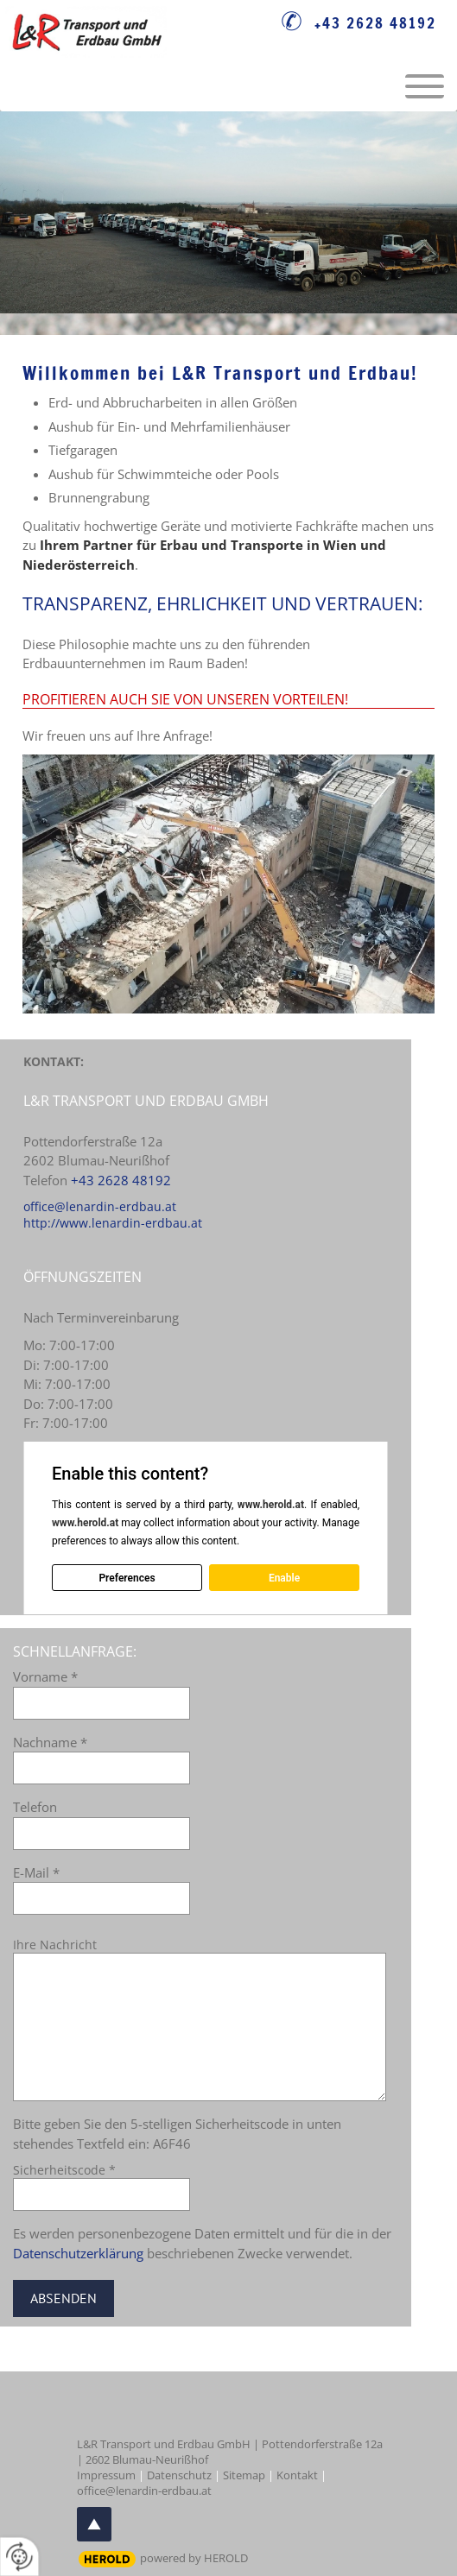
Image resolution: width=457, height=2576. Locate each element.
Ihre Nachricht (55, 1944)
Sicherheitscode (64, 2170)
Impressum (106, 2475)
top (94, 2524)
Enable (284, 1577)
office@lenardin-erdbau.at (99, 1206)
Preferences (126, 1577)
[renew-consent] (19, 2556)
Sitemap (244, 2475)
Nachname (50, 1742)
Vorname (45, 1676)
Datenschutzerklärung (78, 2253)
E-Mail (36, 1872)
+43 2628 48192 (375, 23)
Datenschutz (179, 2475)
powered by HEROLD (194, 2558)
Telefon (35, 1806)
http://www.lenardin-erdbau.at (112, 1223)
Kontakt (297, 2475)
